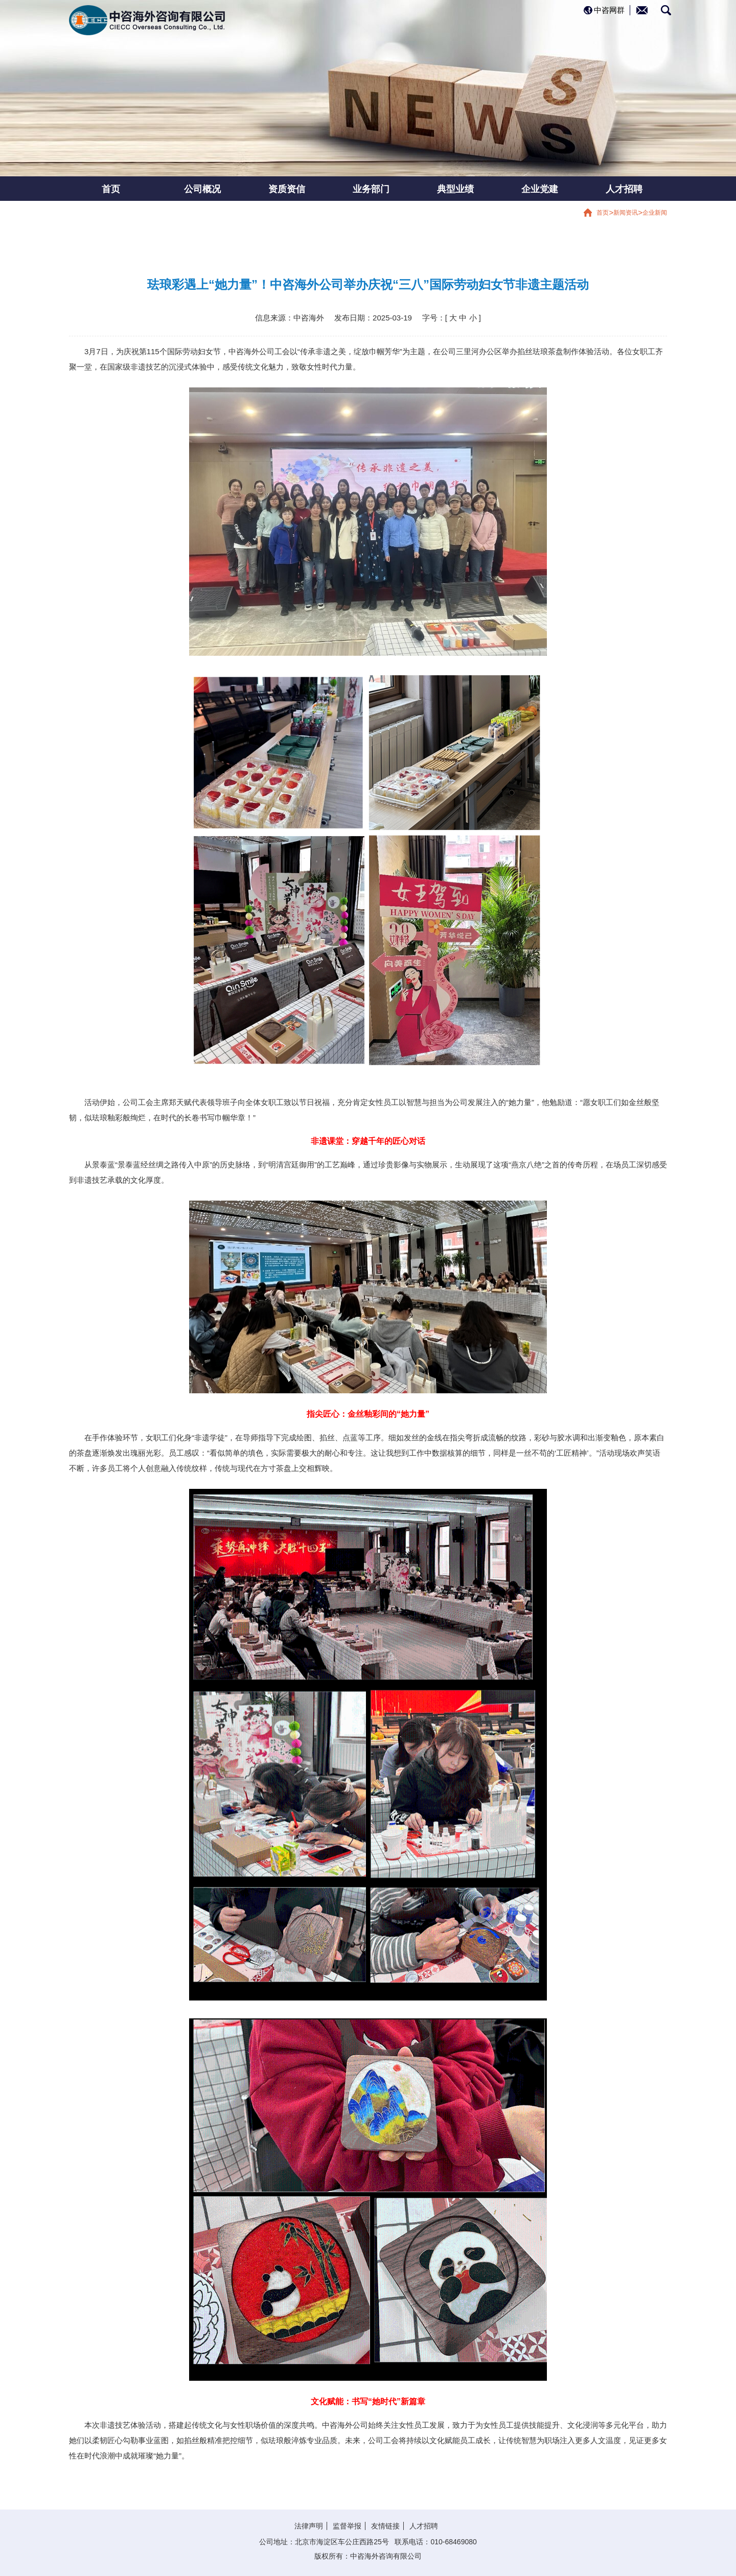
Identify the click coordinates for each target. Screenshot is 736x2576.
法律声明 (308, 2526)
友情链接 (385, 2526)
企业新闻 (654, 212)
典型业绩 (455, 188)
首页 (111, 188)
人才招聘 (624, 188)
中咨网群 (609, 10)
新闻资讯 (625, 212)
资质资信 (286, 188)
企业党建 (539, 188)
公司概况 (202, 188)
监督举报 (347, 2526)
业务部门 (371, 188)
